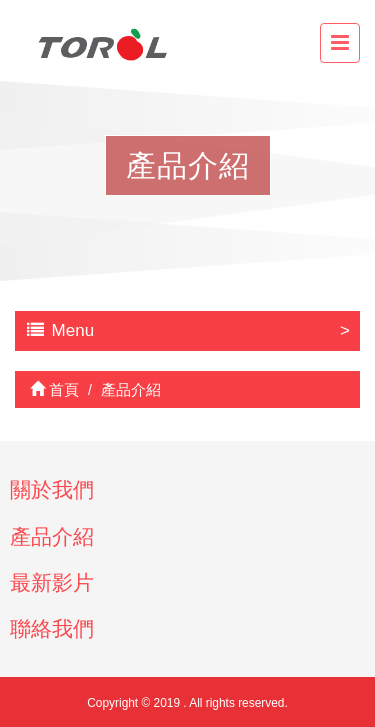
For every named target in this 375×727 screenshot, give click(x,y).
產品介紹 (52, 536)
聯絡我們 (52, 628)
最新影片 (52, 582)
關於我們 (52, 489)
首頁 (54, 389)
